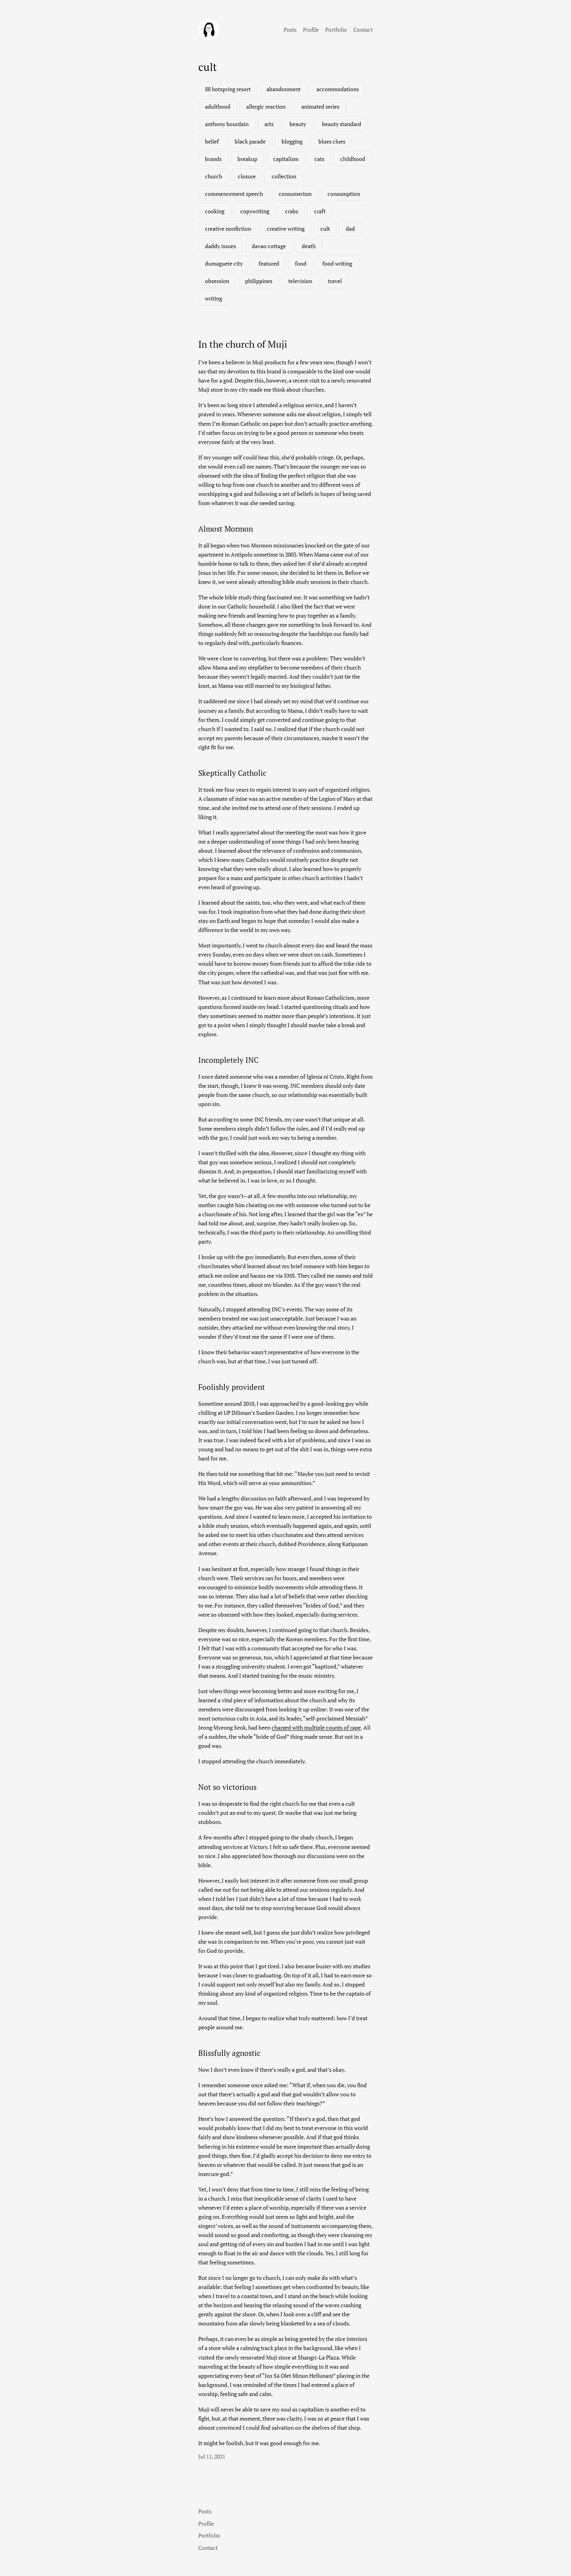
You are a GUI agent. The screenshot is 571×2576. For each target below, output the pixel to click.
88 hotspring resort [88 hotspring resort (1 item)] (228, 89)
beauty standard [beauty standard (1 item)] (341, 124)
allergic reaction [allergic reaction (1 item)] (266, 106)
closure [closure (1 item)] (247, 176)
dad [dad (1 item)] (350, 228)
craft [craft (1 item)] (320, 211)
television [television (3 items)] (300, 281)
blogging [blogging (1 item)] (292, 141)
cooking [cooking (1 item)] (214, 211)
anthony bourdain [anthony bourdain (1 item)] (227, 124)
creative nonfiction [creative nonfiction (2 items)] (228, 228)
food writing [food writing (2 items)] (337, 263)
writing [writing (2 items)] (213, 298)
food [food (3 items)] (301, 263)
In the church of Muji (242, 344)
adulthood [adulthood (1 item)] (217, 106)
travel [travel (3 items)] (335, 281)
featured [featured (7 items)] (269, 263)
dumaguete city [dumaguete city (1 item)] (224, 263)
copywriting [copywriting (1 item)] (254, 211)
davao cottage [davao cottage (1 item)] (269, 246)
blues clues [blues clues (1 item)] (331, 141)
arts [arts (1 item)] (269, 124)
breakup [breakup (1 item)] (247, 159)
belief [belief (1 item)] (212, 141)
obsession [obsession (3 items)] (217, 281)
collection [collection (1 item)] (284, 176)
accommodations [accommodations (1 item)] (337, 89)
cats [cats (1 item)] (319, 159)
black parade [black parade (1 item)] (250, 141)
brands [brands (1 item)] (213, 159)
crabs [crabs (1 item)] (291, 211)
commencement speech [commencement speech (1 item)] (234, 193)
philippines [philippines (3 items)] (258, 281)
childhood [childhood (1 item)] (352, 159)
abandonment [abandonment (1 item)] (283, 89)
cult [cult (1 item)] (325, 228)
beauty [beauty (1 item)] (297, 124)
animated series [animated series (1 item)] (320, 106)
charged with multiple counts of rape (316, 1727)
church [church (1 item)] (213, 176)
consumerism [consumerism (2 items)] (295, 193)
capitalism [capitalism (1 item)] (286, 159)
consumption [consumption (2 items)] (344, 193)
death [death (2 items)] (309, 246)
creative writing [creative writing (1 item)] (286, 228)
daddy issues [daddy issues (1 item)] (220, 246)
